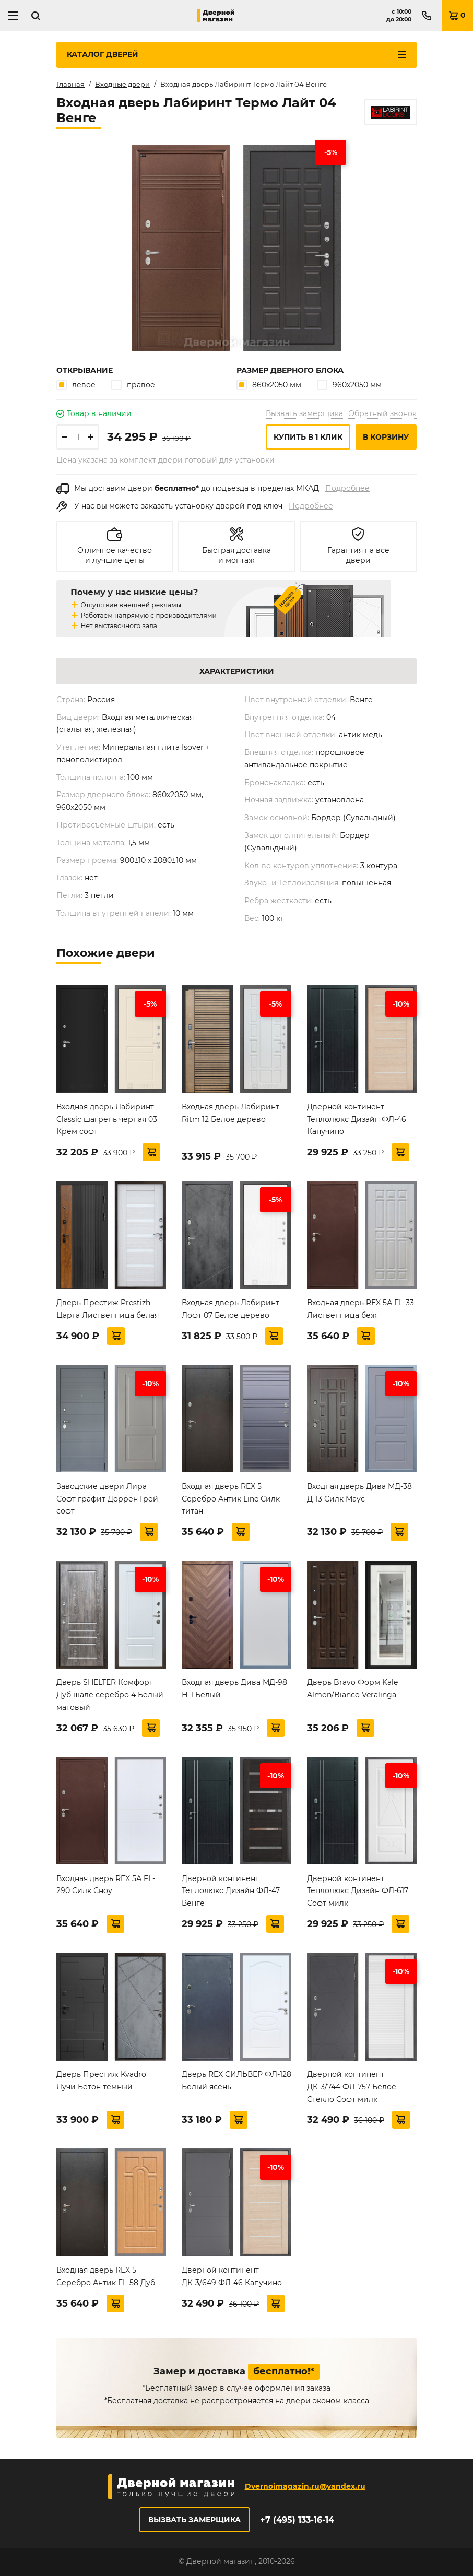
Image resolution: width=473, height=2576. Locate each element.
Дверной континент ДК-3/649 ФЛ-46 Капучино (232, 2276)
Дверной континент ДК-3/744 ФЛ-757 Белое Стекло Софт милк (351, 2087)
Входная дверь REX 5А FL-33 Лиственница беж (360, 1309)
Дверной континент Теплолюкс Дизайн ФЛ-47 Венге (231, 1891)
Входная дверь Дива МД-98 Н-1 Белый (234, 1688)
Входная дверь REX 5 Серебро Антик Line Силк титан (231, 1499)
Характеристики (236, 671)
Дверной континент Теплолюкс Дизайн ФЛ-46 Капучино (356, 1119)
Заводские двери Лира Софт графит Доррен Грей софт (107, 1499)
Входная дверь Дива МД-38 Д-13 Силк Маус (359, 1493)
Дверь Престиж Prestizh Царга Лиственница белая (107, 1309)
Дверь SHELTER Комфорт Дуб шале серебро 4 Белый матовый (109, 1694)
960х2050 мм (349, 384)
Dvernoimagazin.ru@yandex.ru (305, 2486)
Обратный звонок (382, 413)
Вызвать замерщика (304, 413)
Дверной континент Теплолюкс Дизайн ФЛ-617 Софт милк (357, 1891)
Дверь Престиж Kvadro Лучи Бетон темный (101, 2080)
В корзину (386, 437)
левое (76, 384)
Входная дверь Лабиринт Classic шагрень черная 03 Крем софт (106, 1119)
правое (133, 384)
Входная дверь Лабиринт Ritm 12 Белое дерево (230, 1113)
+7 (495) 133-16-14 (297, 2520)
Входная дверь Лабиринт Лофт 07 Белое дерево (230, 1309)
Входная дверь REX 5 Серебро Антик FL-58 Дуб (105, 2276)
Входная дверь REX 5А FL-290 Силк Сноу (105, 1885)
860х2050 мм (268, 384)
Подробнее (347, 488)
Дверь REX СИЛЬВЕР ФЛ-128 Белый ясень (236, 2080)
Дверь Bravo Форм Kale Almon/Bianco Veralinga (352, 1688)
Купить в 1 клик (308, 437)
